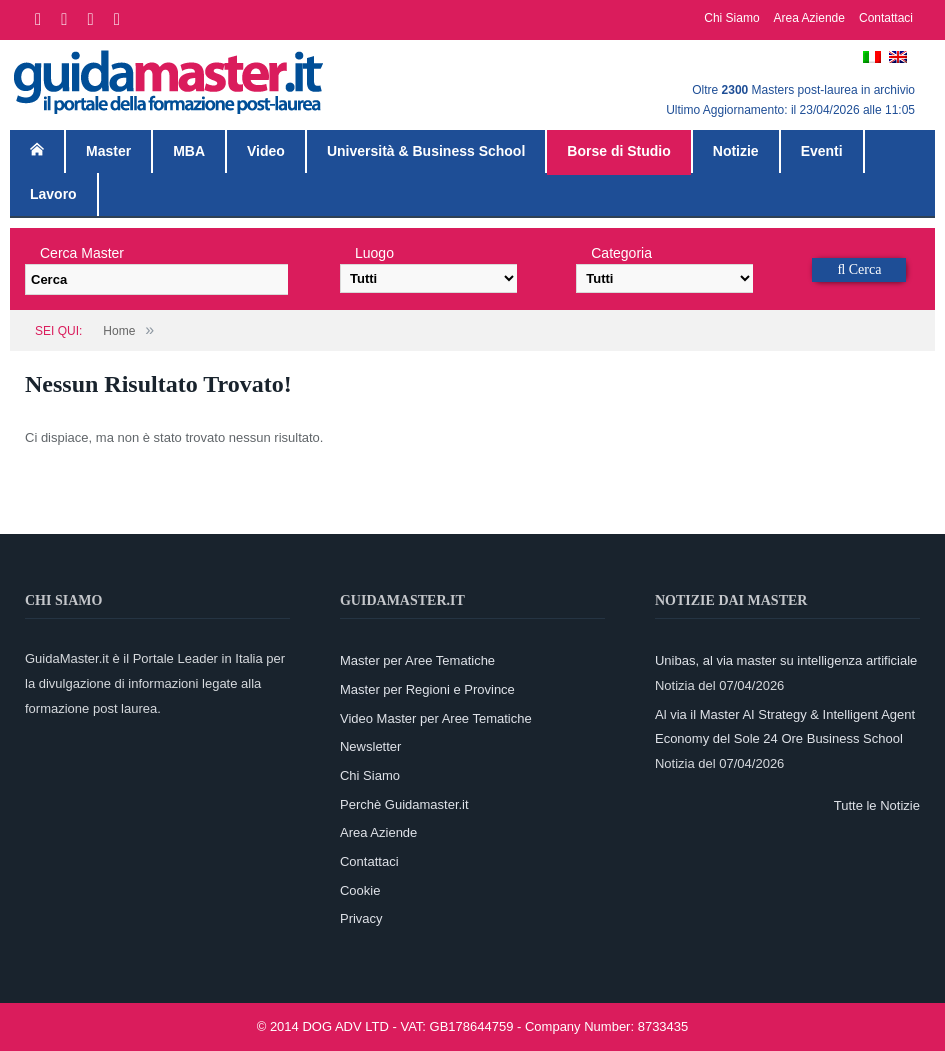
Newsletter (370, 746)
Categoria (621, 253)
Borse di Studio (618, 151)
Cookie (360, 890)
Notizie (736, 151)
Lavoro (53, 194)
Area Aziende (809, 18)
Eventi (822, 151)
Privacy (361, 918)
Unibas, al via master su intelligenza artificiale (786, 660)
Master (108, 151)
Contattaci (886, 18)
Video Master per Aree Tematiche (436, 718)
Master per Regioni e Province (427, 689)
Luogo (374, 253)
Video (266, 151)
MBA (189, 151)
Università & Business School (426, 151)
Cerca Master (82, 253)
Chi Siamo (731, 18)
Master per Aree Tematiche (417, 660)
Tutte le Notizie (877, 805)
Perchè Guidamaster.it (404, 804)
